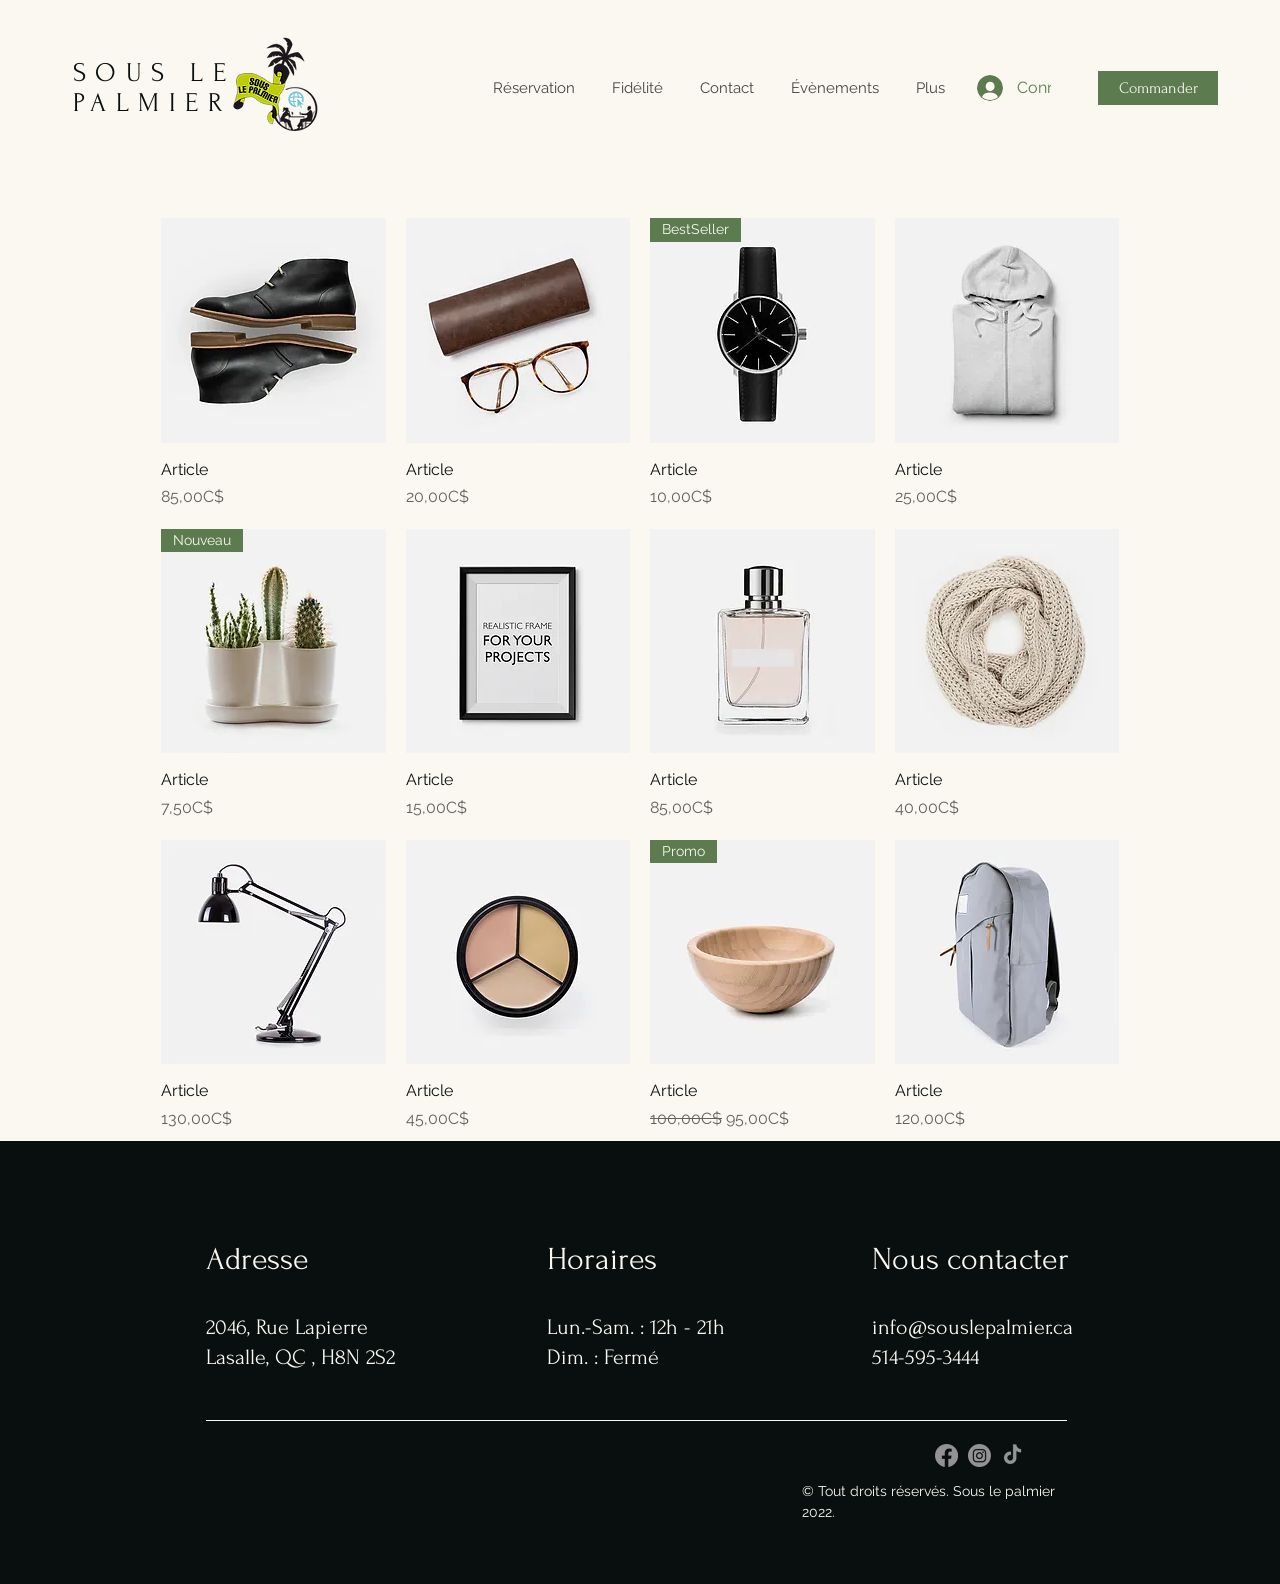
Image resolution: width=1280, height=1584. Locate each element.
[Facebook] (946, 1455)
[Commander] (1158, 88)
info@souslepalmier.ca (972, 1327)
